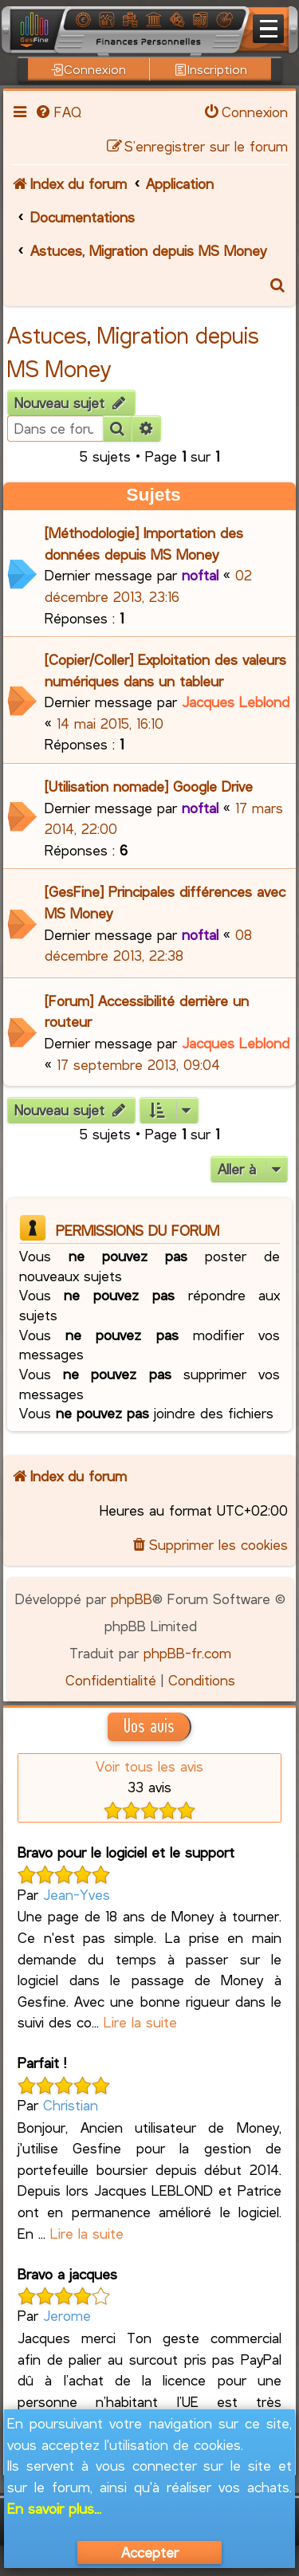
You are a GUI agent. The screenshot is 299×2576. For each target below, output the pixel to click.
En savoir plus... (54, 2508)
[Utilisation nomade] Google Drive (149, 786)
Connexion (88, 69)
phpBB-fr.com (187, 1653)
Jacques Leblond (235, 701)
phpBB (131, 1598)
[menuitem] (57, 111)
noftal (200, 575)
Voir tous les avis (149, 1766)
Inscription (211, 69)
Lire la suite (140, 2022)
